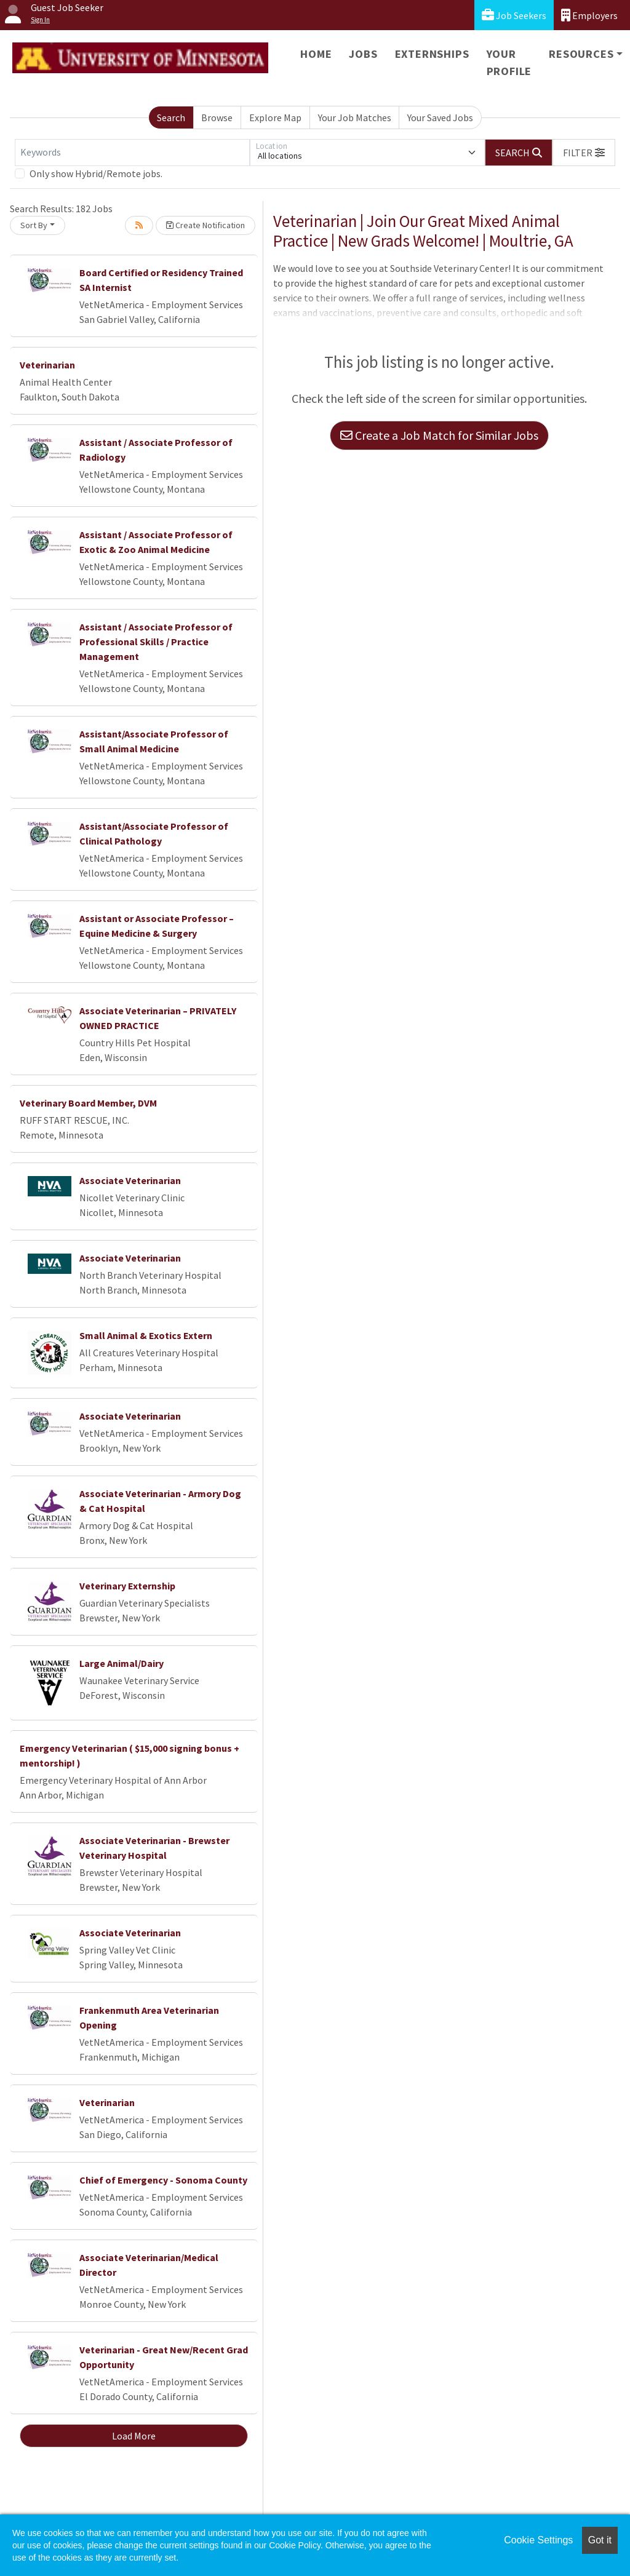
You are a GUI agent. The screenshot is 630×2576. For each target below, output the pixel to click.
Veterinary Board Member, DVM (88, 1103)
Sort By (33, 225)
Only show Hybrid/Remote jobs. (96, 173)
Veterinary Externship (127, 1586)
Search (171, 117)
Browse (217, 117)
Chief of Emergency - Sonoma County (163, 2180)
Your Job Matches (354, 117)
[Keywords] (132, 152)
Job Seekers (514, 15)
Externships (432, 54)
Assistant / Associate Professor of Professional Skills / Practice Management (156, 641)
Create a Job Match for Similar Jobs (439, 435)
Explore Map (275, 117)
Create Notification (205, 225)
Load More (134, 2436)
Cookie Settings (538, 2540)
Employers (589, 15)
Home (316, 54)
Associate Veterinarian (130, 1180)
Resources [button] (581, 54)
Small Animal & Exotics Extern (145, 1335)
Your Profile (509, 62)
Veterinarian (47, 365)
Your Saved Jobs (440, 117)
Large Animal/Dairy (121, 1663)
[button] (583, 152)
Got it (600, 2540)
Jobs (363, 54)
